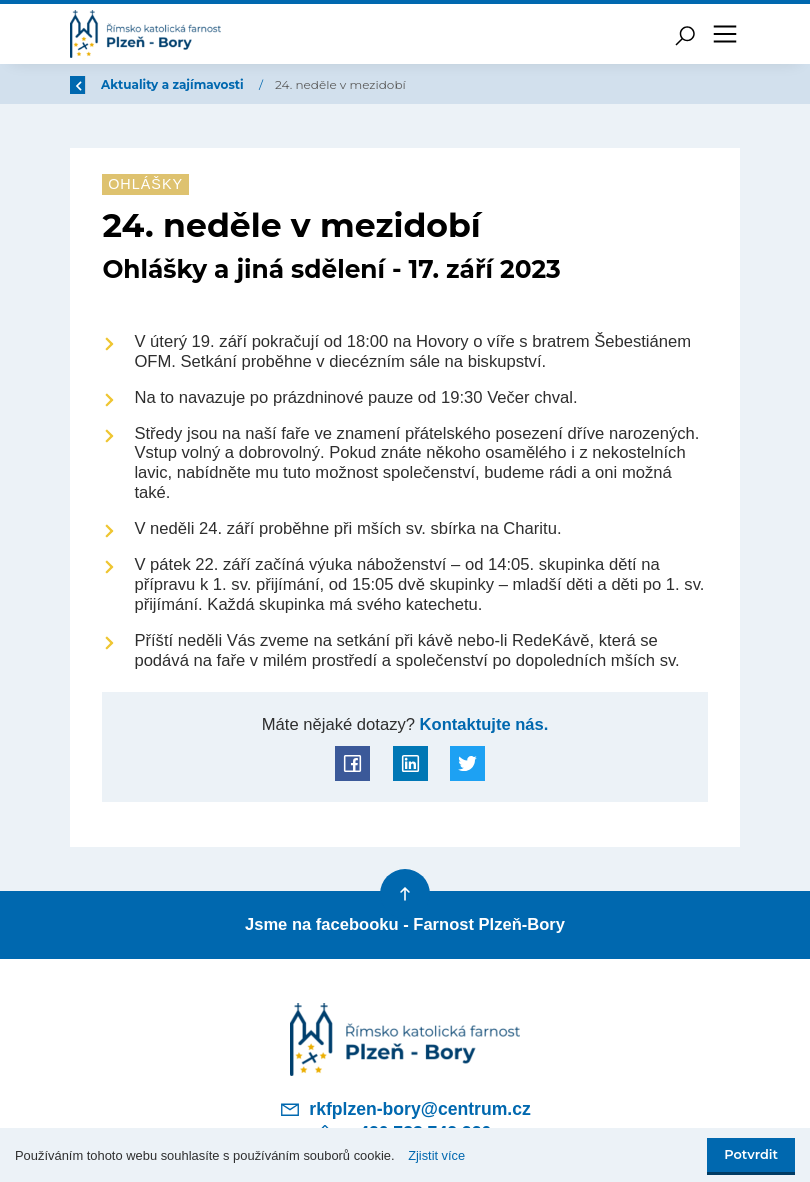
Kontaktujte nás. (482, 724)
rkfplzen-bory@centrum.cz (405, 1106)
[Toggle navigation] (725, 34)
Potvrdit (751, 1154)
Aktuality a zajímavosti (294, 84)
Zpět (98, 84)
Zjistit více (436, 1155)
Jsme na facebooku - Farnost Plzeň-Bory (404, 923)
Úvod (175, 84)
